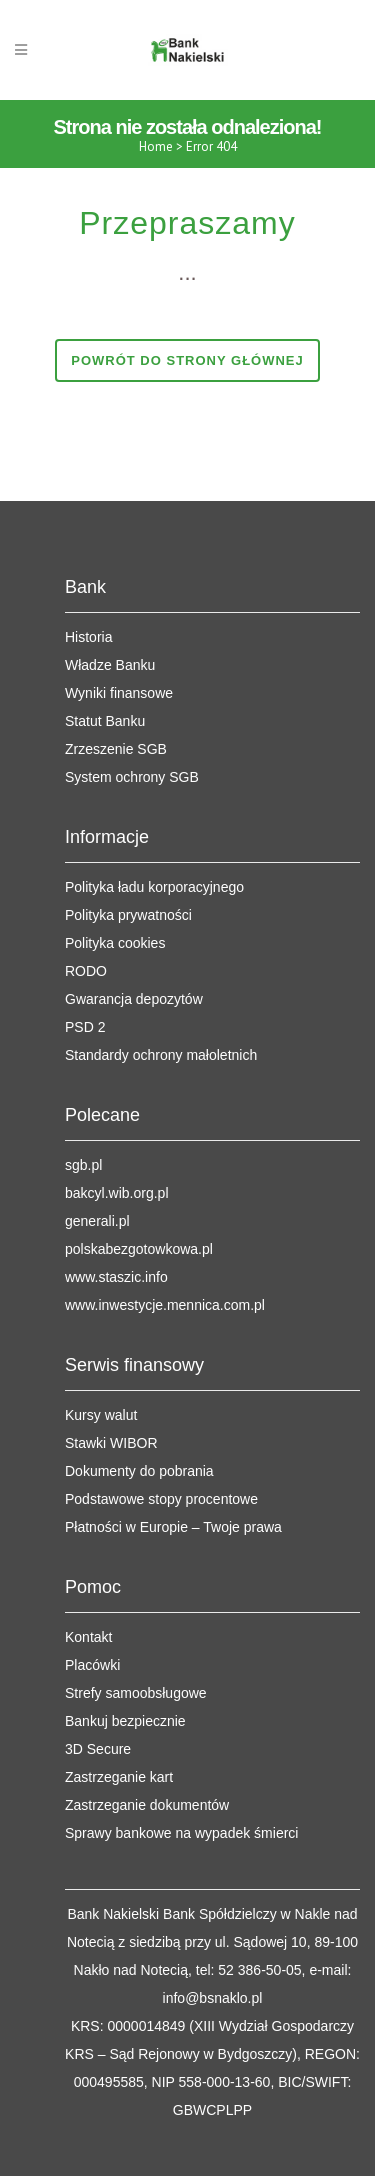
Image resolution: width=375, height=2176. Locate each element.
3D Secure (98, 1749)
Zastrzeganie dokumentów (147, 1805)
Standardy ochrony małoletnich (161, 1055)
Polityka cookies (115, 943)
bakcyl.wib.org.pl (117, 1193)
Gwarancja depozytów (134, 999)
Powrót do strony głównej (187, 360)
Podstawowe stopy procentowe (161, 1499)
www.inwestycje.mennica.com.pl (165, 1305)
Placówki (92, 1665)
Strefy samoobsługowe (136, 1693)
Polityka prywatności (128, 915)
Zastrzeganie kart (119, 1777)
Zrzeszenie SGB (116, 749)
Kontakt (88, 1637)
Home (156, 146)
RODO (86, 971)
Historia (88, 637)
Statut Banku (105, 721)
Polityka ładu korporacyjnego (154, 887)
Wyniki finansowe (119, 693)
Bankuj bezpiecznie (125, 1721)
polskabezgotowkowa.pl (139, 1249)
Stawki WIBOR (111, 1443)
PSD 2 (85, 1027)
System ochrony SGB (132, 777)
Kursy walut (101, 1415)
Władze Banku (110, 665)
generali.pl (97, 1221)
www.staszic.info (116, 1277)
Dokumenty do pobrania (139, 1471)
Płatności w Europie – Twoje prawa (173, 1527)
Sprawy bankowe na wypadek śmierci (181, 1833)
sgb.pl (83, 1165)
